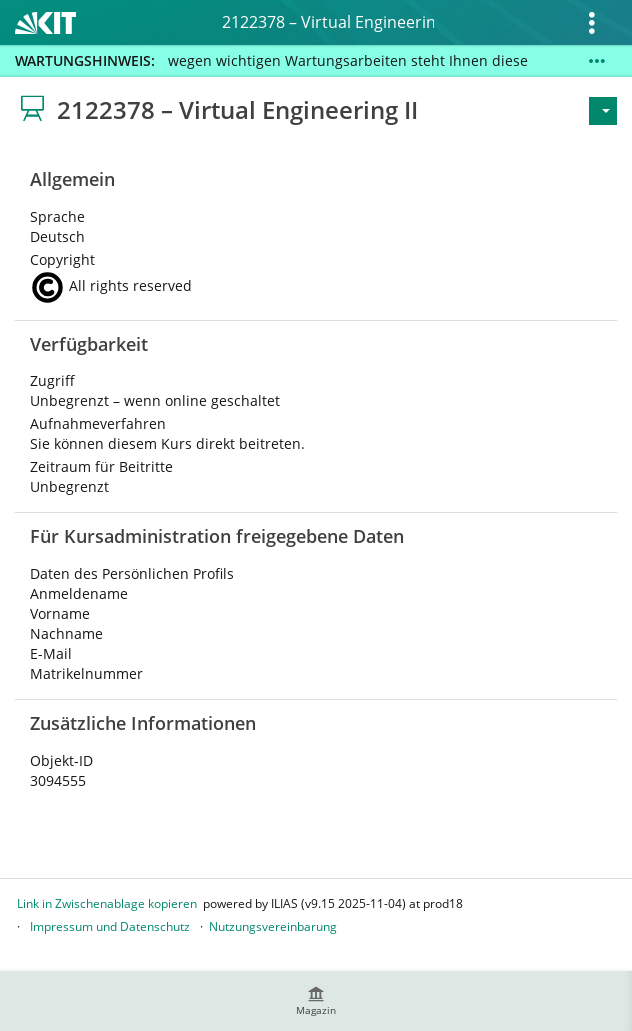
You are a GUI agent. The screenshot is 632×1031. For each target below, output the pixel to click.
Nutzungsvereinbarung (273, 926)
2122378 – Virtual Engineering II (328, 22)
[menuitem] (316, 1001)
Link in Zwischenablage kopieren (107, 903)
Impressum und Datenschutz (110, 926)
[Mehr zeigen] (597, 61)
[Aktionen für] (603, 111)
